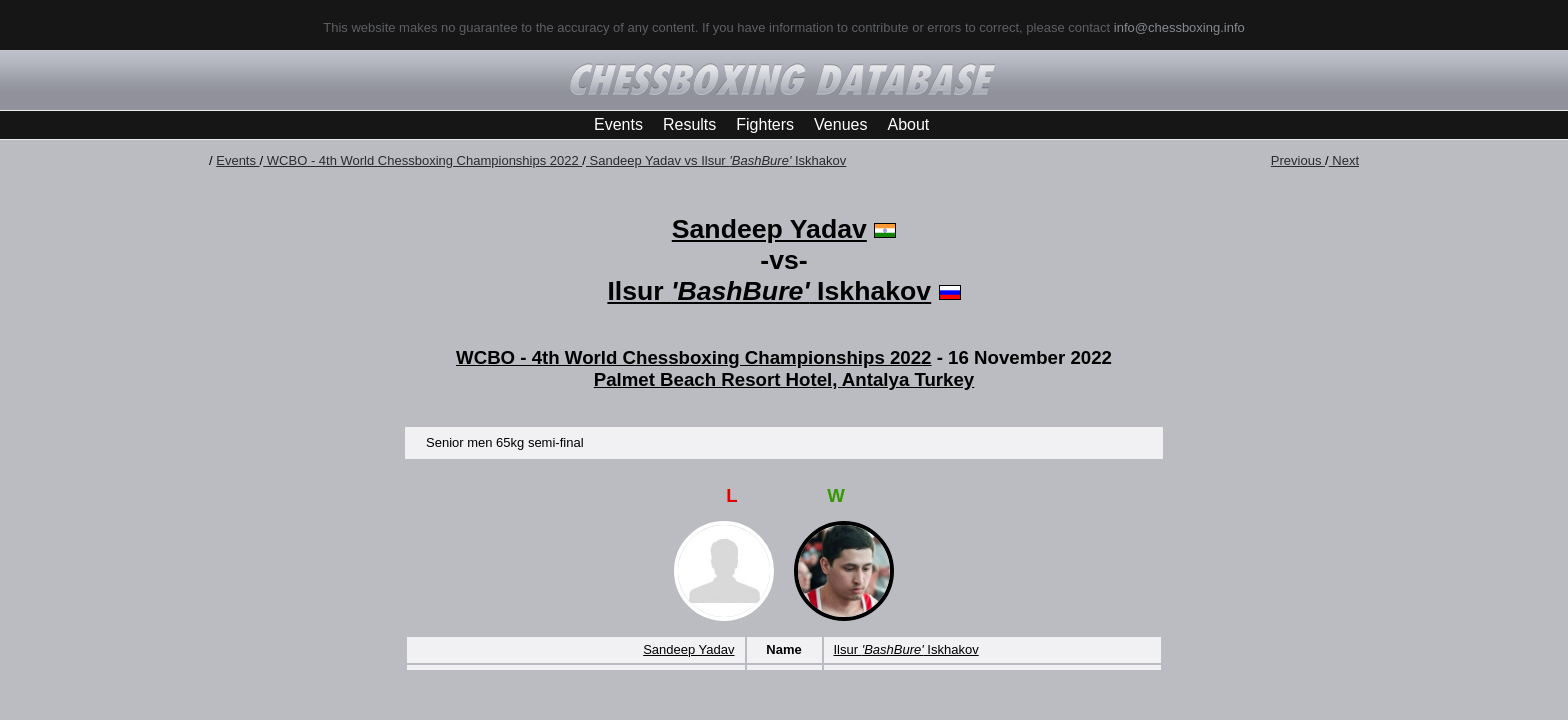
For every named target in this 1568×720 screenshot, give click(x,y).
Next (1344, 160)
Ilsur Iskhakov (769, 291)
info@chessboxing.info (1179, 27)
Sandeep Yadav (769, 229)
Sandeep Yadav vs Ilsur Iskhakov (716, 160)
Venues (840, 124)
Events (618, 124)
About (908, 124)
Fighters (765, 124)
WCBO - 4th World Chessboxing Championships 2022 (422, 160)
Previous (1298, 160)
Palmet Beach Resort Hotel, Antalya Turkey (784, 379)
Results (689, 124)
